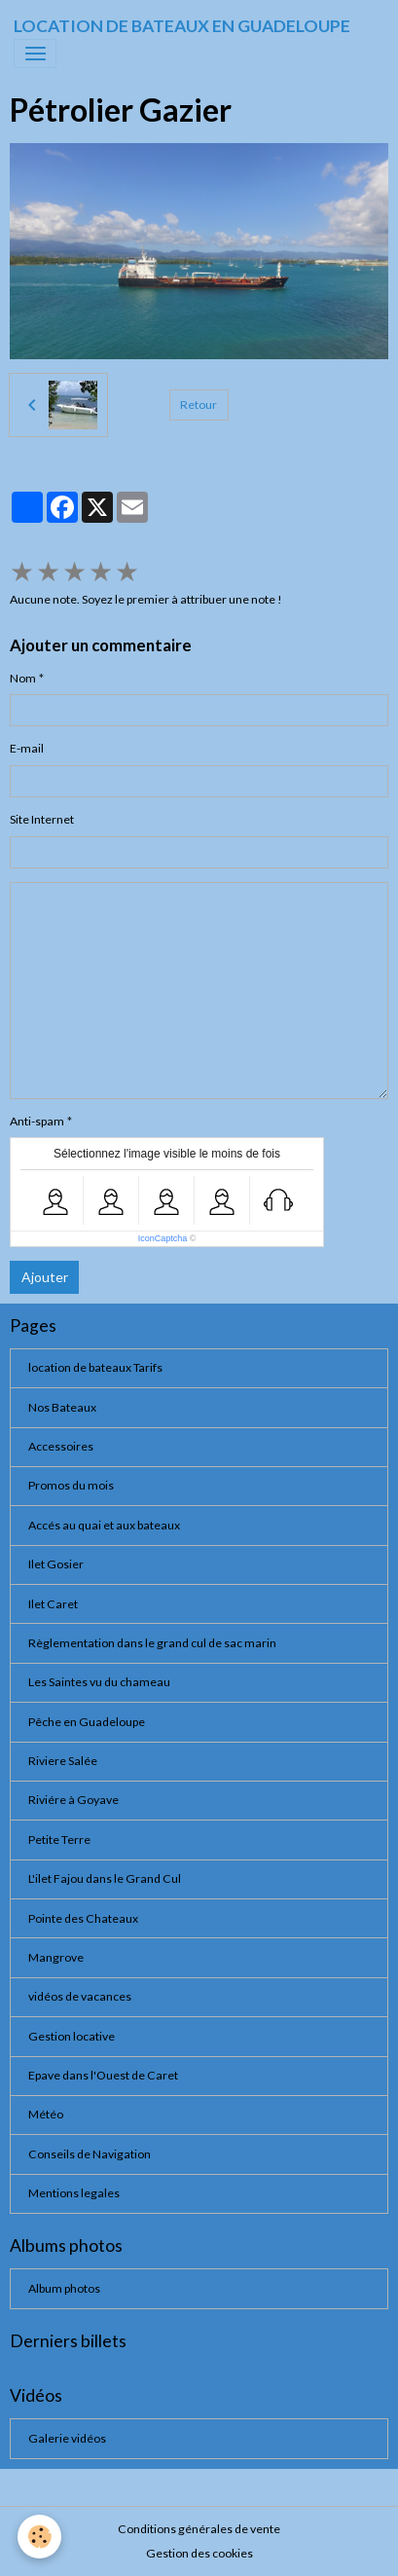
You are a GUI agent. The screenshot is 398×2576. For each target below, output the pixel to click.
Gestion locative (71, 2036)
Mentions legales (74, 2193)
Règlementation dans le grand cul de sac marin (152, 1643)
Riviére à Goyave (73, 1799)
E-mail (27, 748)
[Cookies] (39, 2536)
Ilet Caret (53, 1604)
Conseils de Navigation (89, 2154)
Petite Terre (59, 1839)
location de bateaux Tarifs (95, 1367)
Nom (23, 678)
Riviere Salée (62, 1760)
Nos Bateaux (62, 1407)
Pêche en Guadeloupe (86, 1721)
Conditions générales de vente (199, 2528)
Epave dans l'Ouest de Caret (103, 2075)
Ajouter (44, 1277)
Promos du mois (71, 1485)
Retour (198, 404)
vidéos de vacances (79, 1996)
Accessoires (60, 1446)
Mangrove (56, 1957)
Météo (45, 2114)
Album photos (64, 2288)
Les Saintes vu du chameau (99, 1681)
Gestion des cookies (199, 2553)
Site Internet (42, 819)
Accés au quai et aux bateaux (104, 1525)
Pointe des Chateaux (83, 1918)
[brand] (182, 26)
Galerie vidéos (67, 2438)
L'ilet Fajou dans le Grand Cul (104, 1878)
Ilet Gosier (56, 1564)
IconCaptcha (163, 1238)
